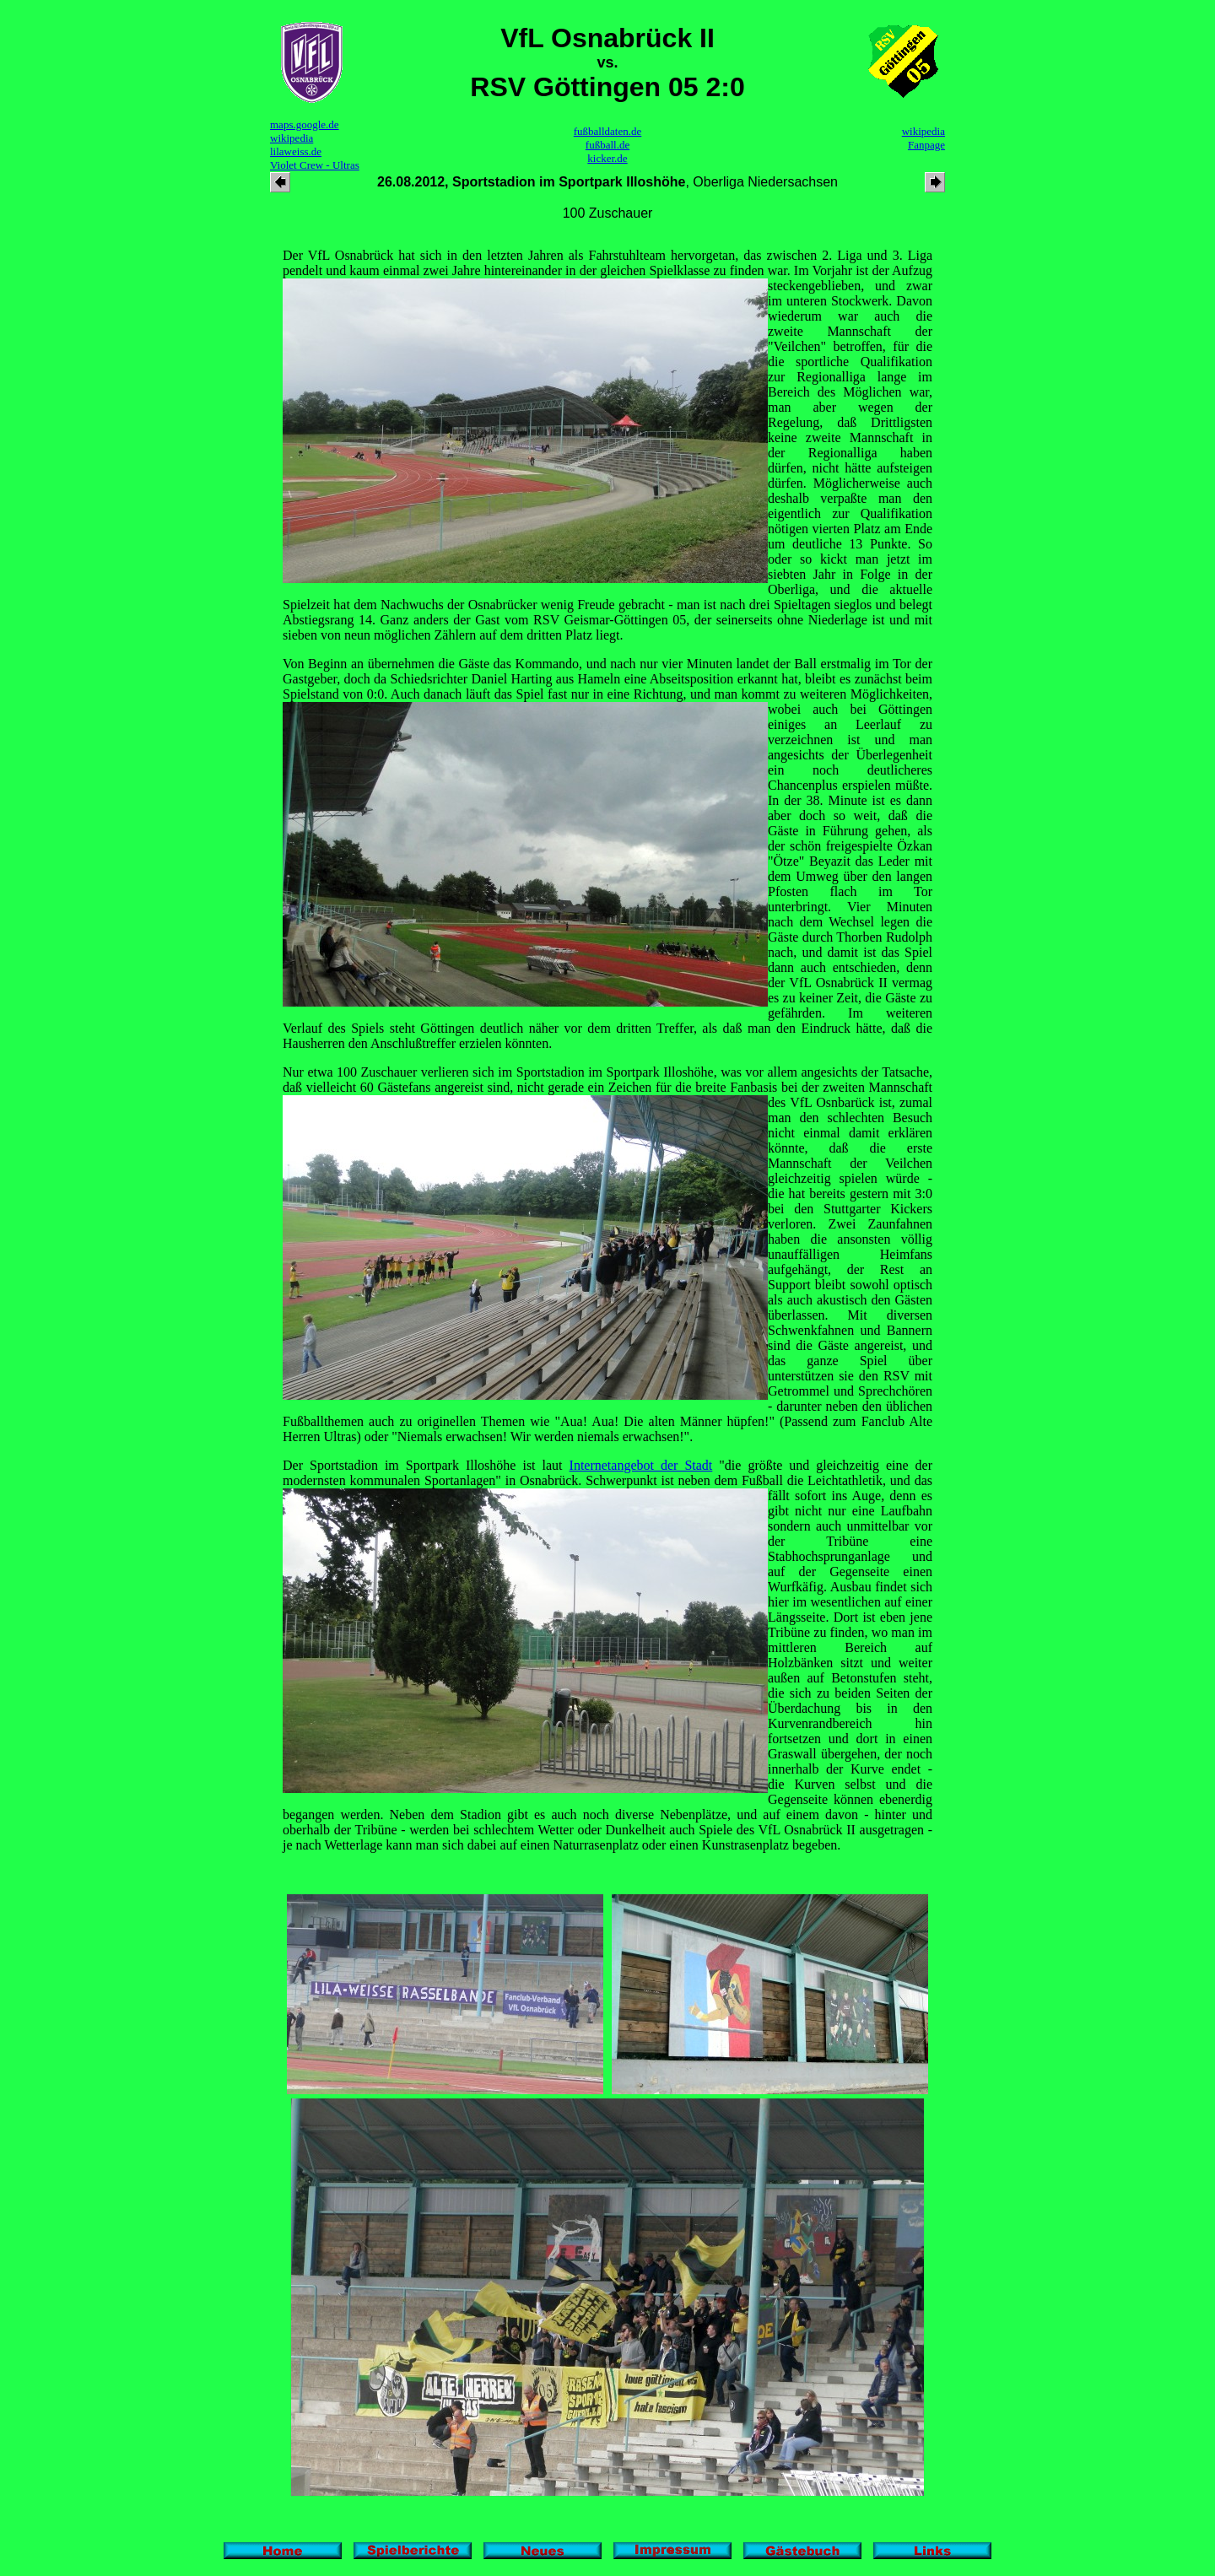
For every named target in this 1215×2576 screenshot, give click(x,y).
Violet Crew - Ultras (314, 165)
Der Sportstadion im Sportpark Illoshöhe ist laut (426, 1465)
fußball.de (607, 144)
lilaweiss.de (295, 151)
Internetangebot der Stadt (641, 1465)
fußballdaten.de (608, 131)
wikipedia (291, 138)
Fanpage (926, 144)
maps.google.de (304, 124)
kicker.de (607, 158)
